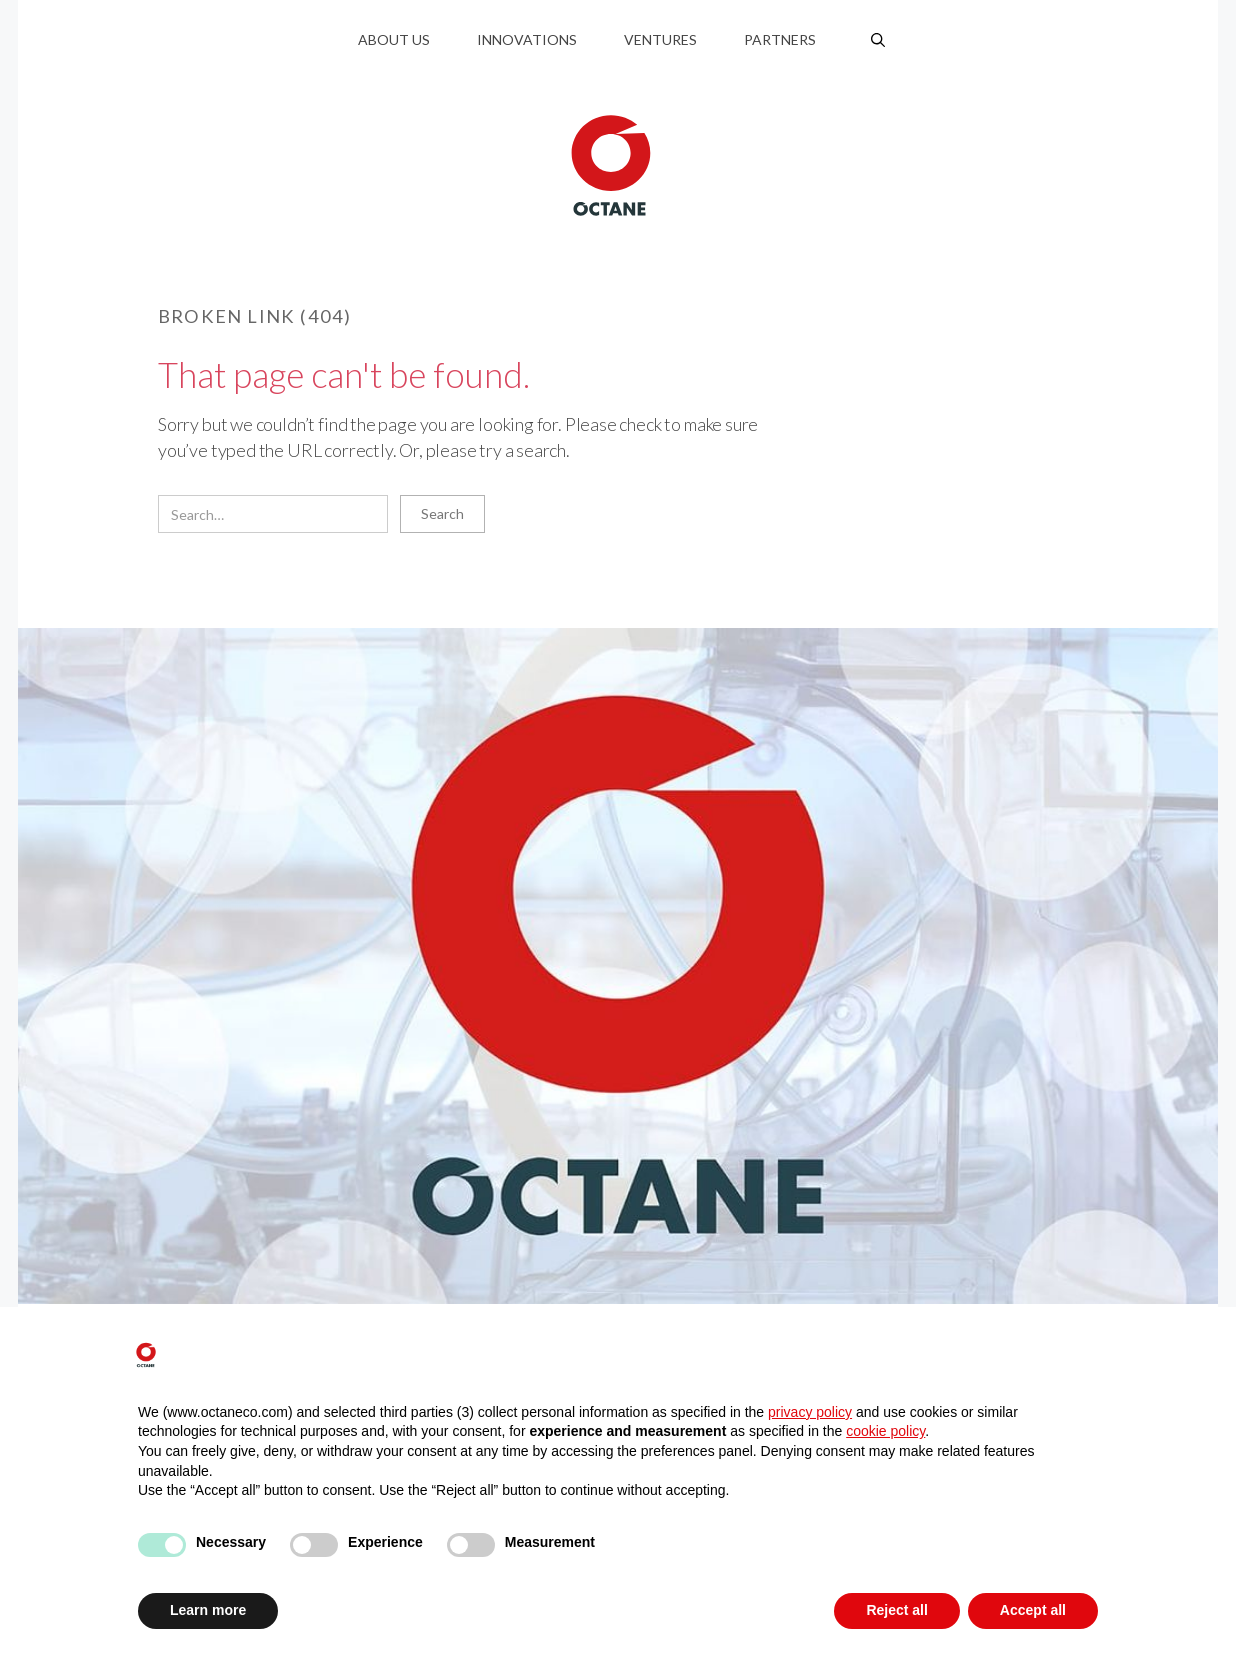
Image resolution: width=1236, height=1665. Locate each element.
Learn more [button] (208, 1610)
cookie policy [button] (885, 1431)
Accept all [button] (1033, 1610)
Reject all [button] (896, 1610)
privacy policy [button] (810, 1412)
